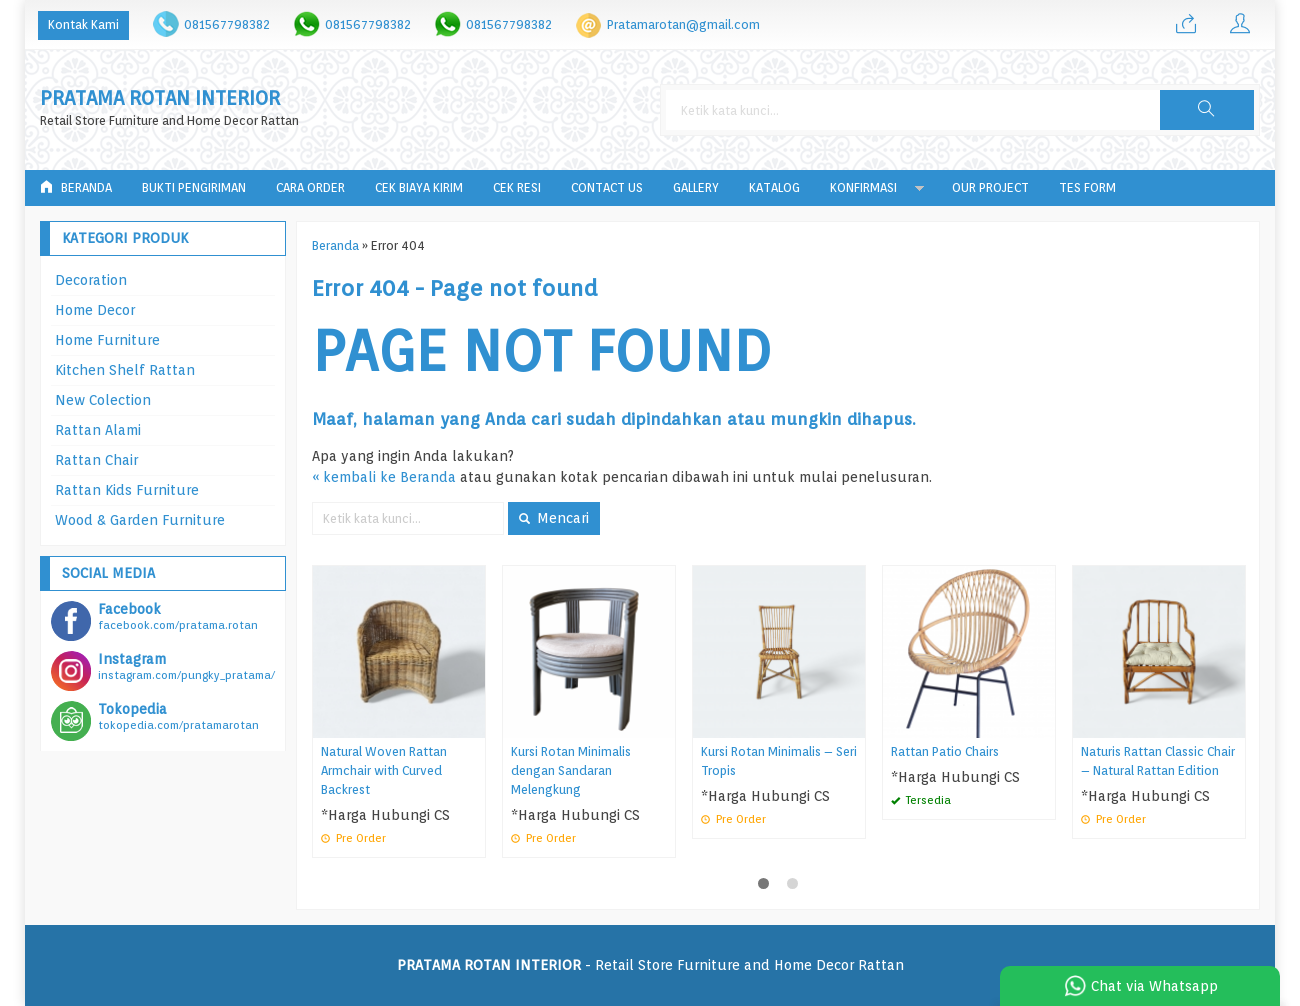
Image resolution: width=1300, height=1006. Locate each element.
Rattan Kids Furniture (127, 490)
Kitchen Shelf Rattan (125, 370)
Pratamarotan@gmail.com (683, 24)
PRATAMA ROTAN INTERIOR (160, 98)
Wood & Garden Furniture (140, 520)
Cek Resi (517, 187)
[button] (1207, 110)
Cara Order (310, 187)
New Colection (103, 400)
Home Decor (95, 310)
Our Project (990, 187)
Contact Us (607, 187)
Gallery (696, 187)
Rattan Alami (98, 430)
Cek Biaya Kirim (419, 187)
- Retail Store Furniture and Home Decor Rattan (650, 965)
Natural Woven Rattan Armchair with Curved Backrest (384, 770)
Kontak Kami (83, 24)
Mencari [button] (554, 518)
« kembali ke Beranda (384, 477)
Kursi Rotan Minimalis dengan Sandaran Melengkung (571, 770)
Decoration (91, 280)
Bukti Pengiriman (194, 187)
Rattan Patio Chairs (945, 751)
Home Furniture (107, 340)
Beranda (76, 187)
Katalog (774, 187)
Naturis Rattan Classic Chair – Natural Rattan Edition (1158, 761)
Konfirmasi (863, 187)
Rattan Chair (96, 460)
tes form (1087, 187)
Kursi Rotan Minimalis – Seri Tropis (779, 761)
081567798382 (227, 24)
